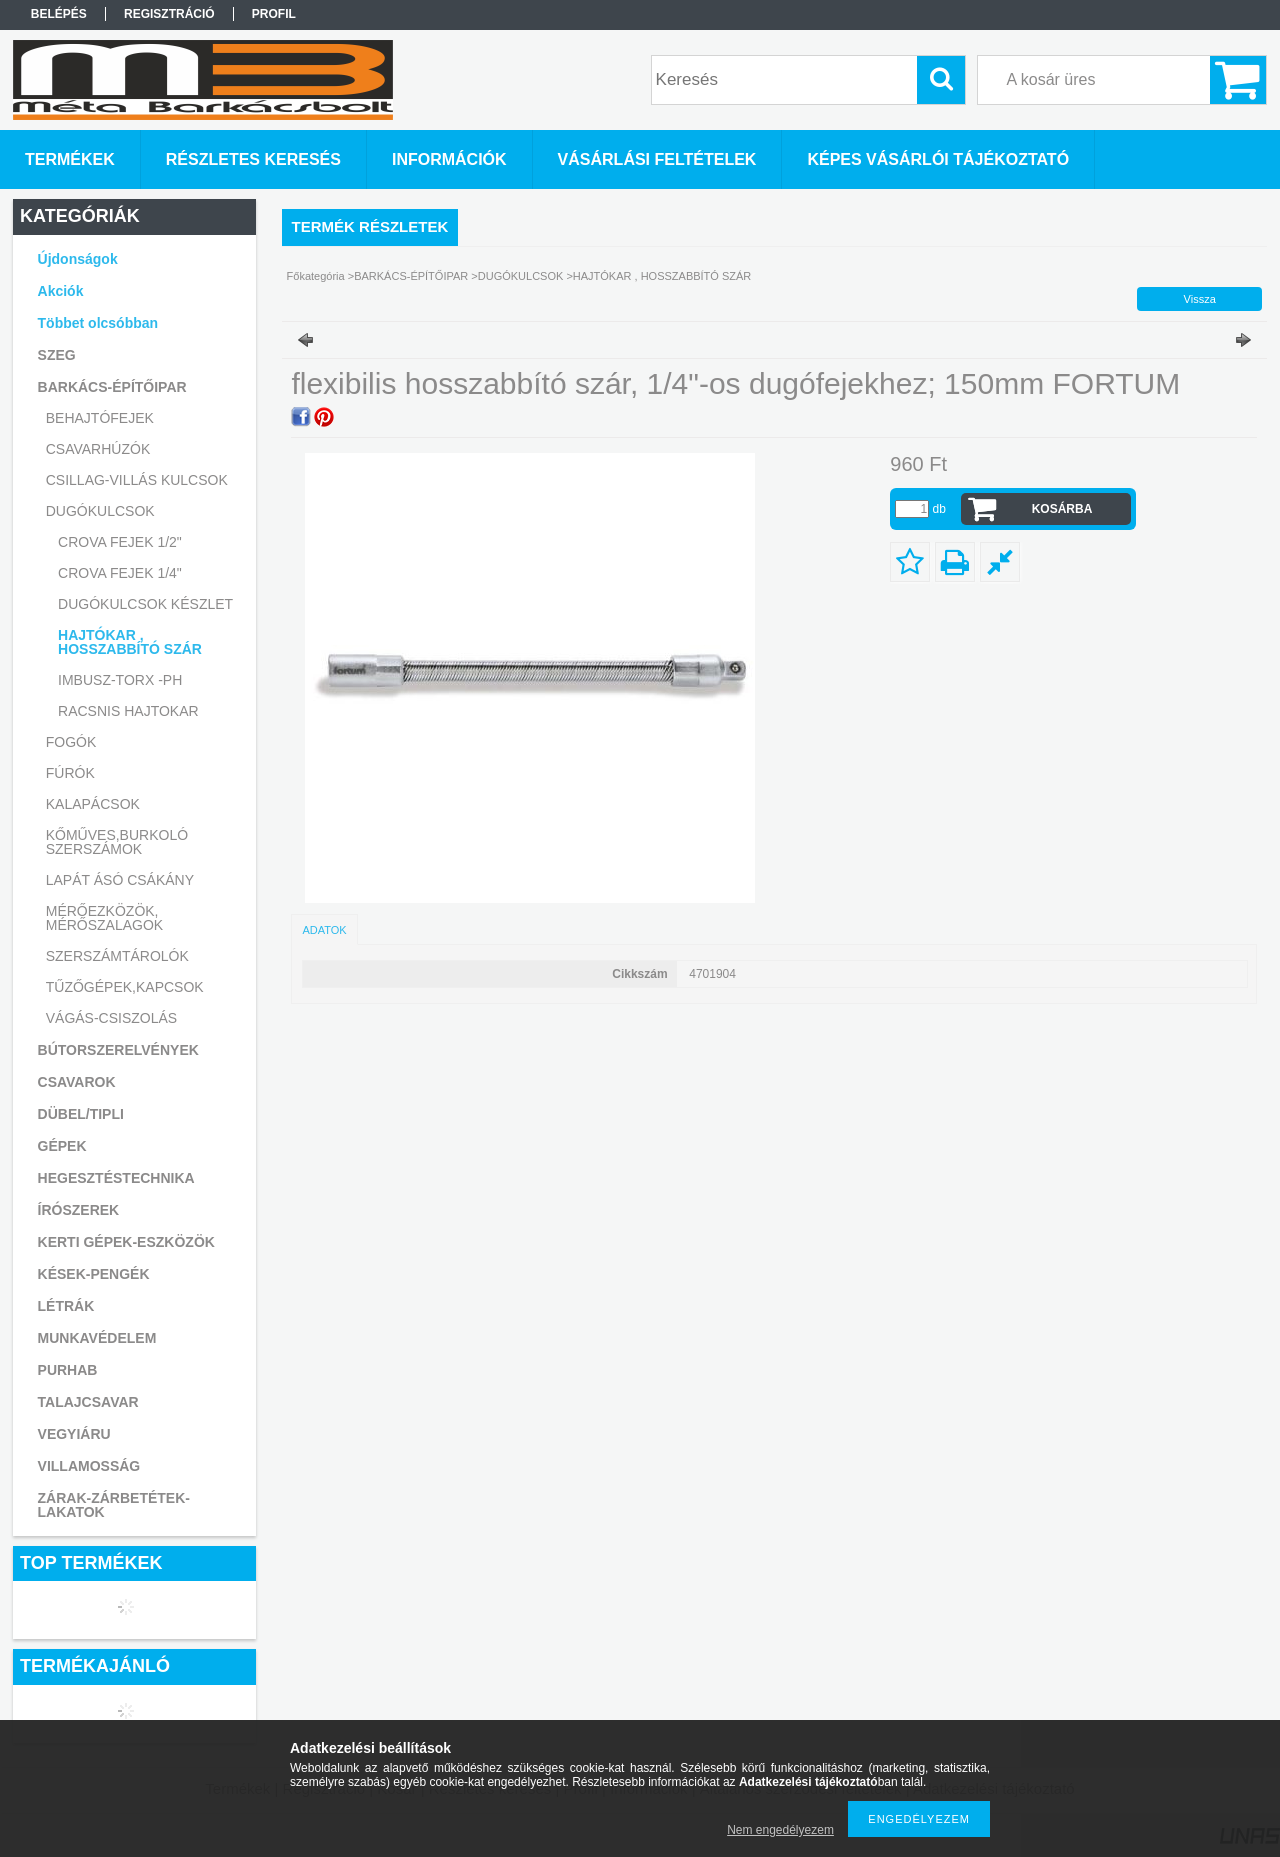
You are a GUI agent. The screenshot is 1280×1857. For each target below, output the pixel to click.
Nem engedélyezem (780, 1830)
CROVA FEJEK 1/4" (120, 573)
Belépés (59, 14)
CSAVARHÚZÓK (98, 449)
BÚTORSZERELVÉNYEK (118, 1050)
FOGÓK (71, 742)
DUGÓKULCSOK (521, 276)
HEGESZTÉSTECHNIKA (116, 1178)
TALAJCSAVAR (88, 1402)
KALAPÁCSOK (93, 804)
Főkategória (316, 276)
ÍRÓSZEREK (79, 1210)
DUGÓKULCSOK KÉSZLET (145, 604)
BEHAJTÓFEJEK (100, 418)
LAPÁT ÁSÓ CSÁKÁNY (120, 880)
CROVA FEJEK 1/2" (120, 542)
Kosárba (1062, 509)
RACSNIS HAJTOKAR (128, 711)
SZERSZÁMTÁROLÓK (117, 956)
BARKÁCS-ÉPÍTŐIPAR (411, 276)
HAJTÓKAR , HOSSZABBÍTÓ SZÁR (130, 642)
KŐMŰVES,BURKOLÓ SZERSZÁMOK (117, 842)
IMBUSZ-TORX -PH (120, 680)
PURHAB (68, 1370)
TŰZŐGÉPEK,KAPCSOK (125, 987)
